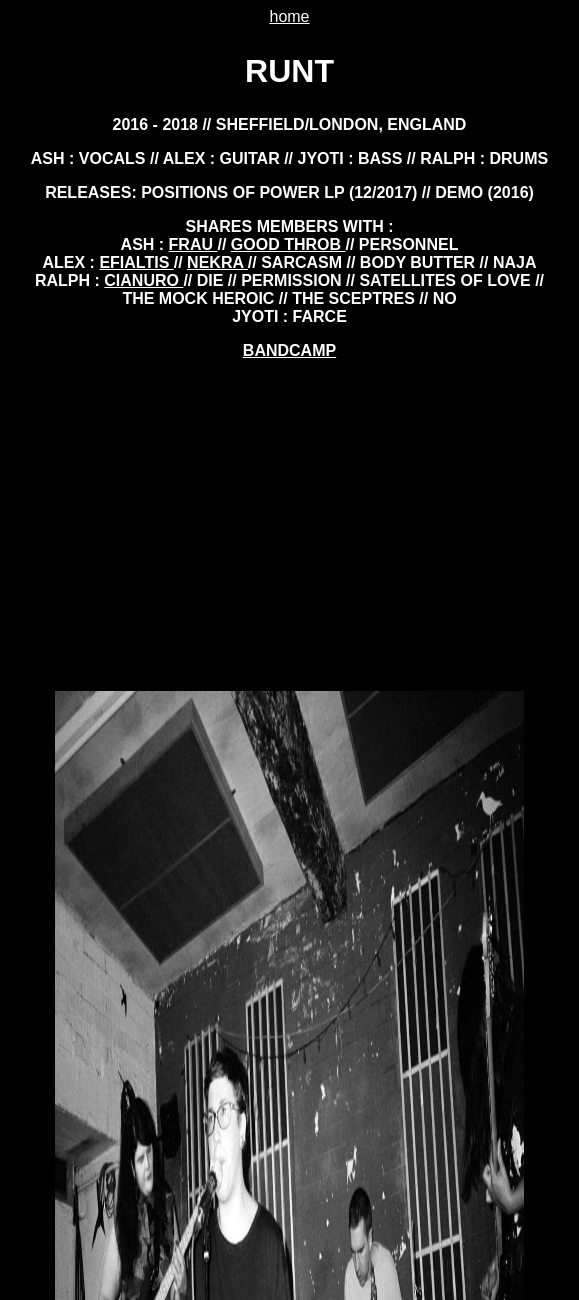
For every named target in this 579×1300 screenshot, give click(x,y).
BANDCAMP (289, 350)
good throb (288, 244)
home (289, 16)
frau (193, 244)
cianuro (143, 280)
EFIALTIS (136, 262)
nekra (217, 262)
